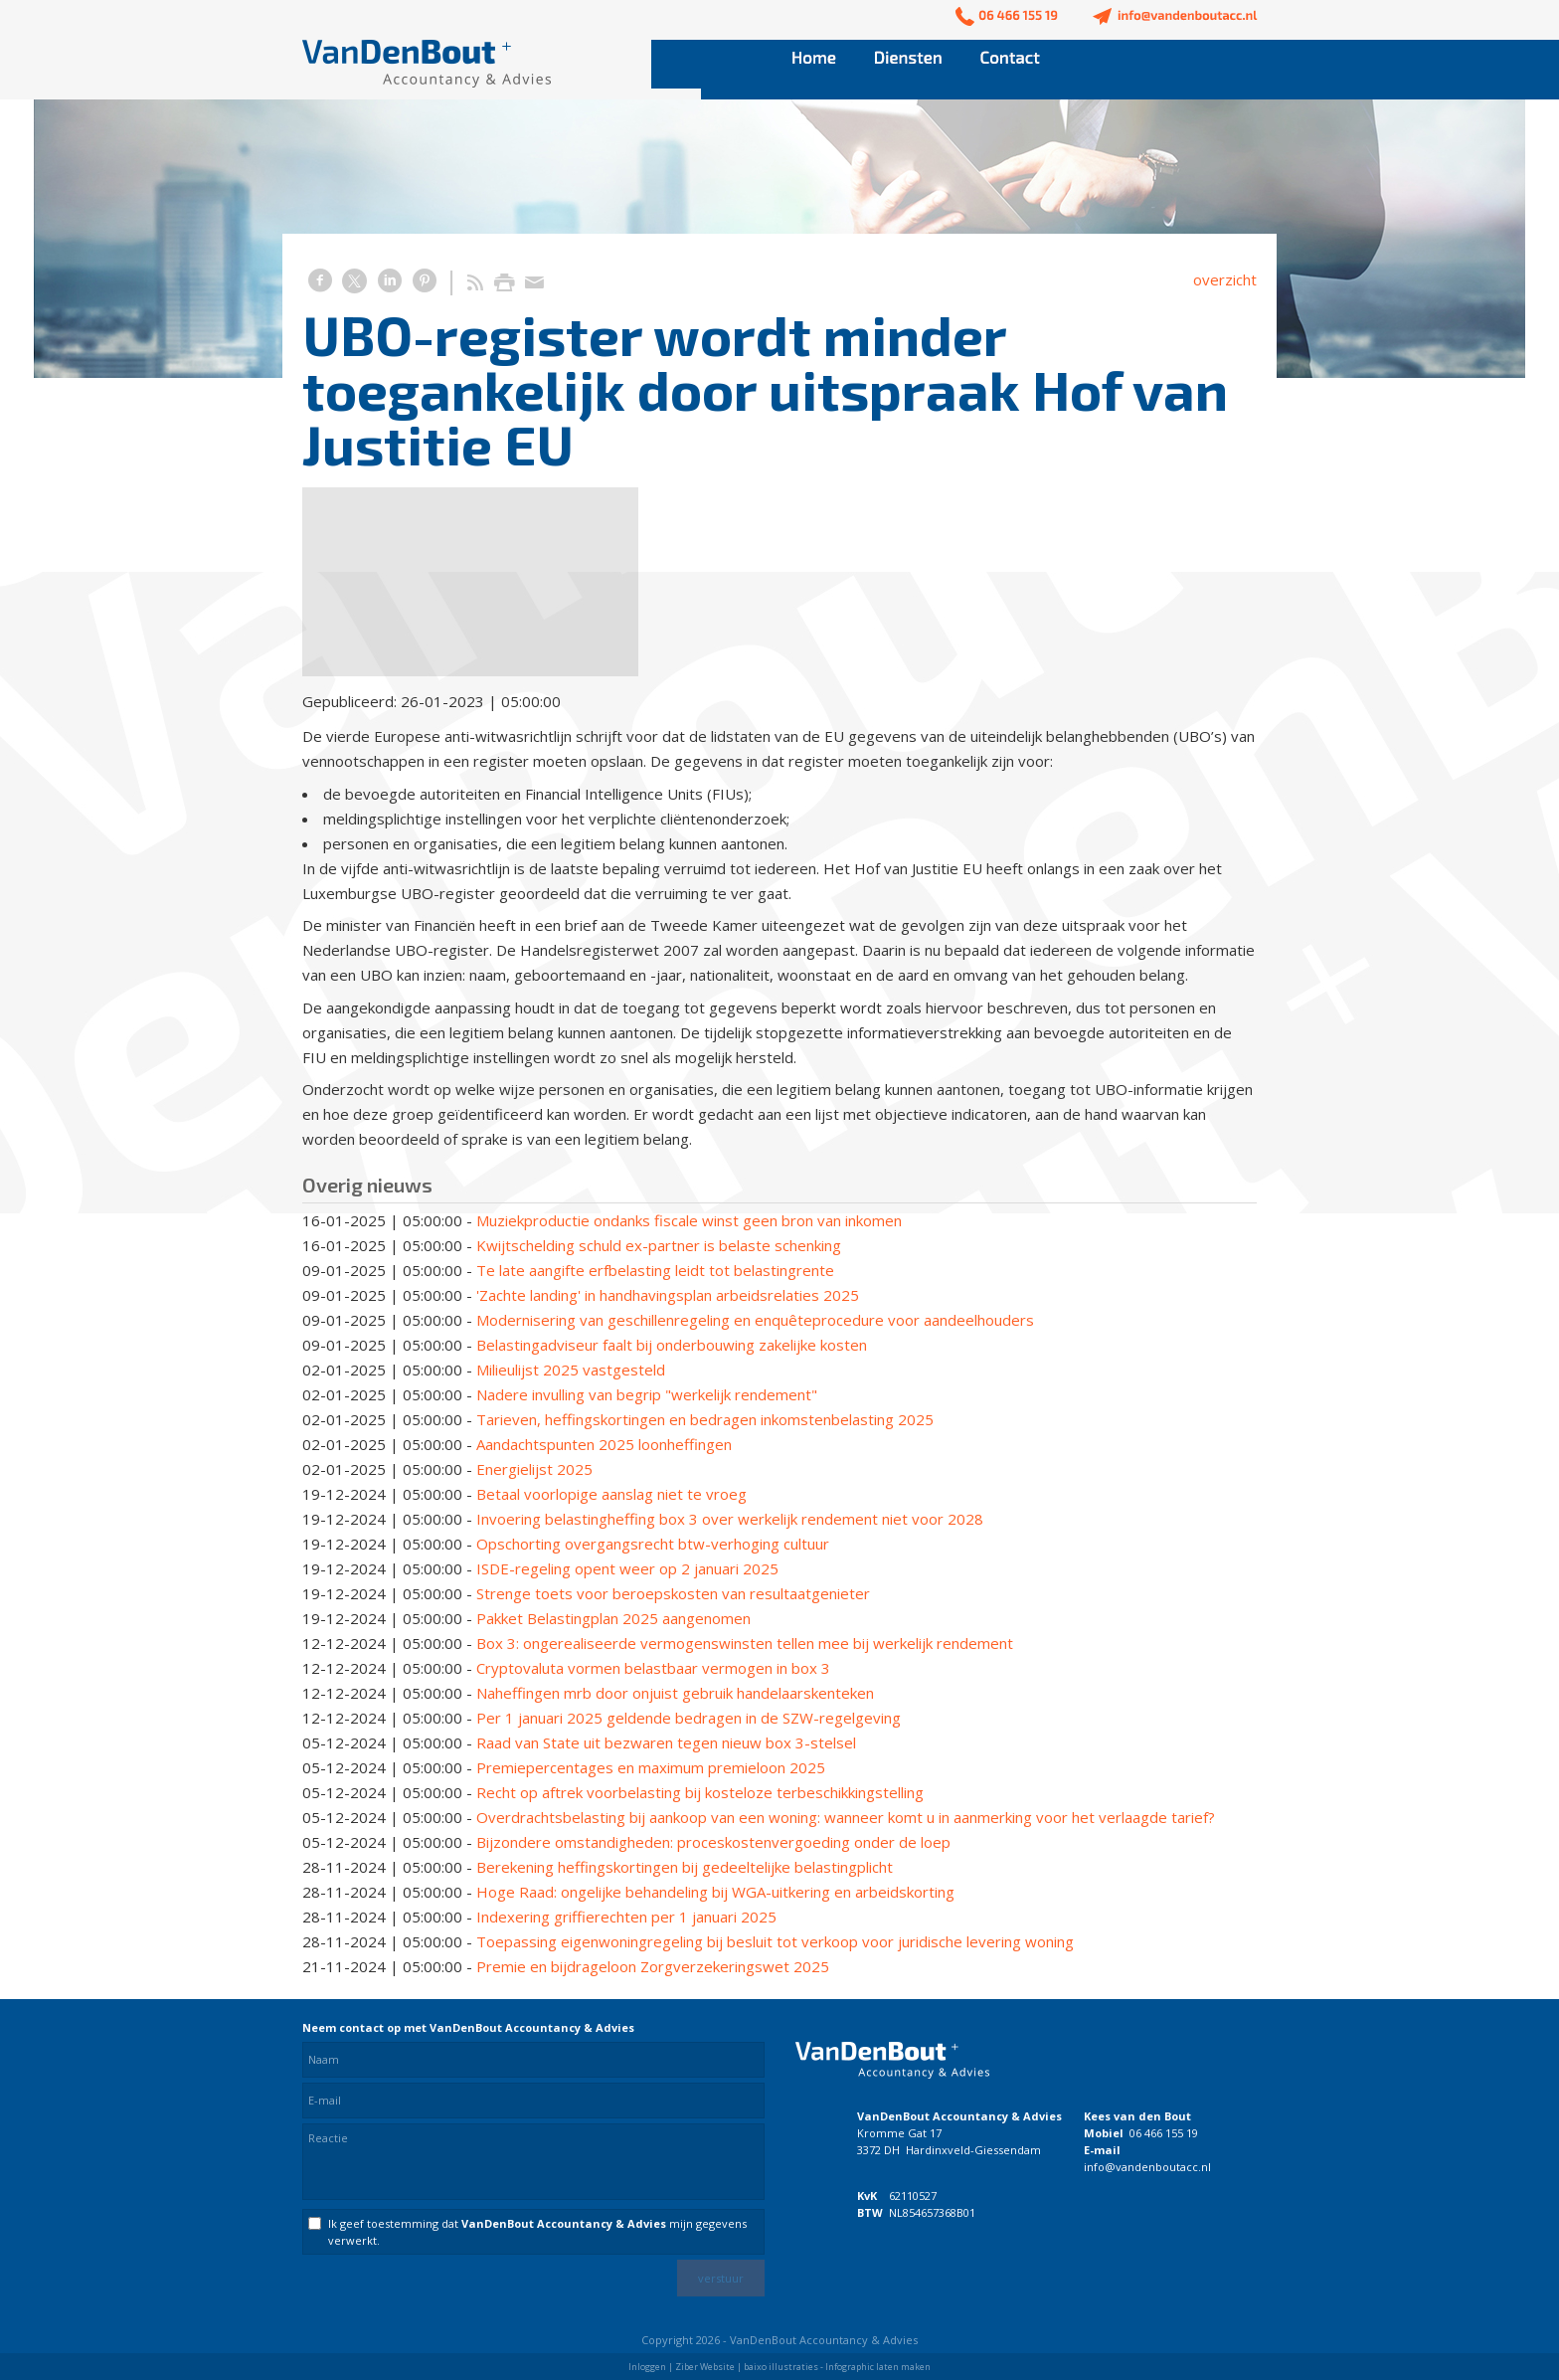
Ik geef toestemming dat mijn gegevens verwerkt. (537, 2232)
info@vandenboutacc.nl (1147, 2166)
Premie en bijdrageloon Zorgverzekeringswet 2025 (652, 1966)
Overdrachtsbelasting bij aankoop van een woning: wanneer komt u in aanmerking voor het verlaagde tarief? (845, 1817)
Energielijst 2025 (534, 1469)
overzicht (1225, 279)
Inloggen (647, 2366)
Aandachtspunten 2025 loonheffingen (604, 1444)
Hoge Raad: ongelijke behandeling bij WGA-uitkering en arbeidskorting (715, 1892)
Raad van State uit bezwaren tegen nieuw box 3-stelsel (666, 1742)
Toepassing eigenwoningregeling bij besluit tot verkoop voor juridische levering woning (775, 1941)
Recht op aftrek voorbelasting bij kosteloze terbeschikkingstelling (700, 1792)
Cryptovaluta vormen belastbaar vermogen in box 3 (653, 1668)
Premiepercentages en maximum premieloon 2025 (650, 1767)
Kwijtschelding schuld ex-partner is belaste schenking (658, 1245)
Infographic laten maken (878, 2366)
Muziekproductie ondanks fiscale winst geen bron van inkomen (689, 1220)
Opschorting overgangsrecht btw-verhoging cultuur (652, 1544)
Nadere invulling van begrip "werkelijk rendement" (646, 1394)
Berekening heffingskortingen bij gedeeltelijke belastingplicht (684, 1867)
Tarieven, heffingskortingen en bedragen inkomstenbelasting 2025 (705, 1419)
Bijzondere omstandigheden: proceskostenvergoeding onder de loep (713, 1842)
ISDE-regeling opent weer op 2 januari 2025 (627, 1568)
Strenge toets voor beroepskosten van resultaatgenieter (673, 1593)
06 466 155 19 (1163, 2132)
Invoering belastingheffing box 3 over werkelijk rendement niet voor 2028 (729, 1519)
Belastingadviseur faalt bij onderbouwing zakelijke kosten (671, 1345)
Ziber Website (705, 2366)
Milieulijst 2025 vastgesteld (570, 1369)
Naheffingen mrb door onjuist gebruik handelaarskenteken (675, 1693)
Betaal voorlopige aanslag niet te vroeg (611, 1494)
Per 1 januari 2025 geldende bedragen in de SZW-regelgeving (688, 1718)
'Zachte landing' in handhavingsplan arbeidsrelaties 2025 (667, 1295)
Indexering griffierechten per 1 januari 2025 (626, 1916)
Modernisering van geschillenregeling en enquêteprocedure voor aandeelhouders (755, 1320)
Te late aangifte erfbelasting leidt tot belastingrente (655, 1270)
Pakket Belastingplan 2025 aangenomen (613, 1618)
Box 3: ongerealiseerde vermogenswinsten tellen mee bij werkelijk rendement (744, 1643)
